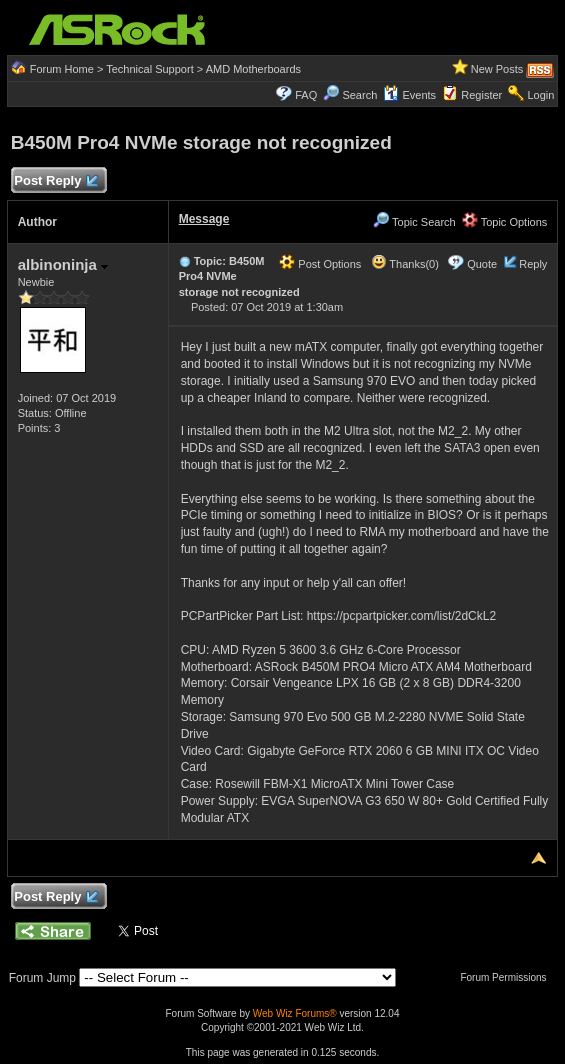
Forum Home (62, 69)
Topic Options (505, 222)
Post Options (320, 264)
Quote (482, 264)
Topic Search (414, 222)
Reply (533, 264)
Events (409, 95)
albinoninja (63, 264)
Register (481, 95)
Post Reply (56, 181)
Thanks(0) (405, 264)
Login (540, 95)
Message (204, 219)
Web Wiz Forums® (295, 1013)
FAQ (306, 95)
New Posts (497, 69)
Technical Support (149, 69)
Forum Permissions (508, 977)
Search (359, 95)
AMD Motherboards (253, 69)
